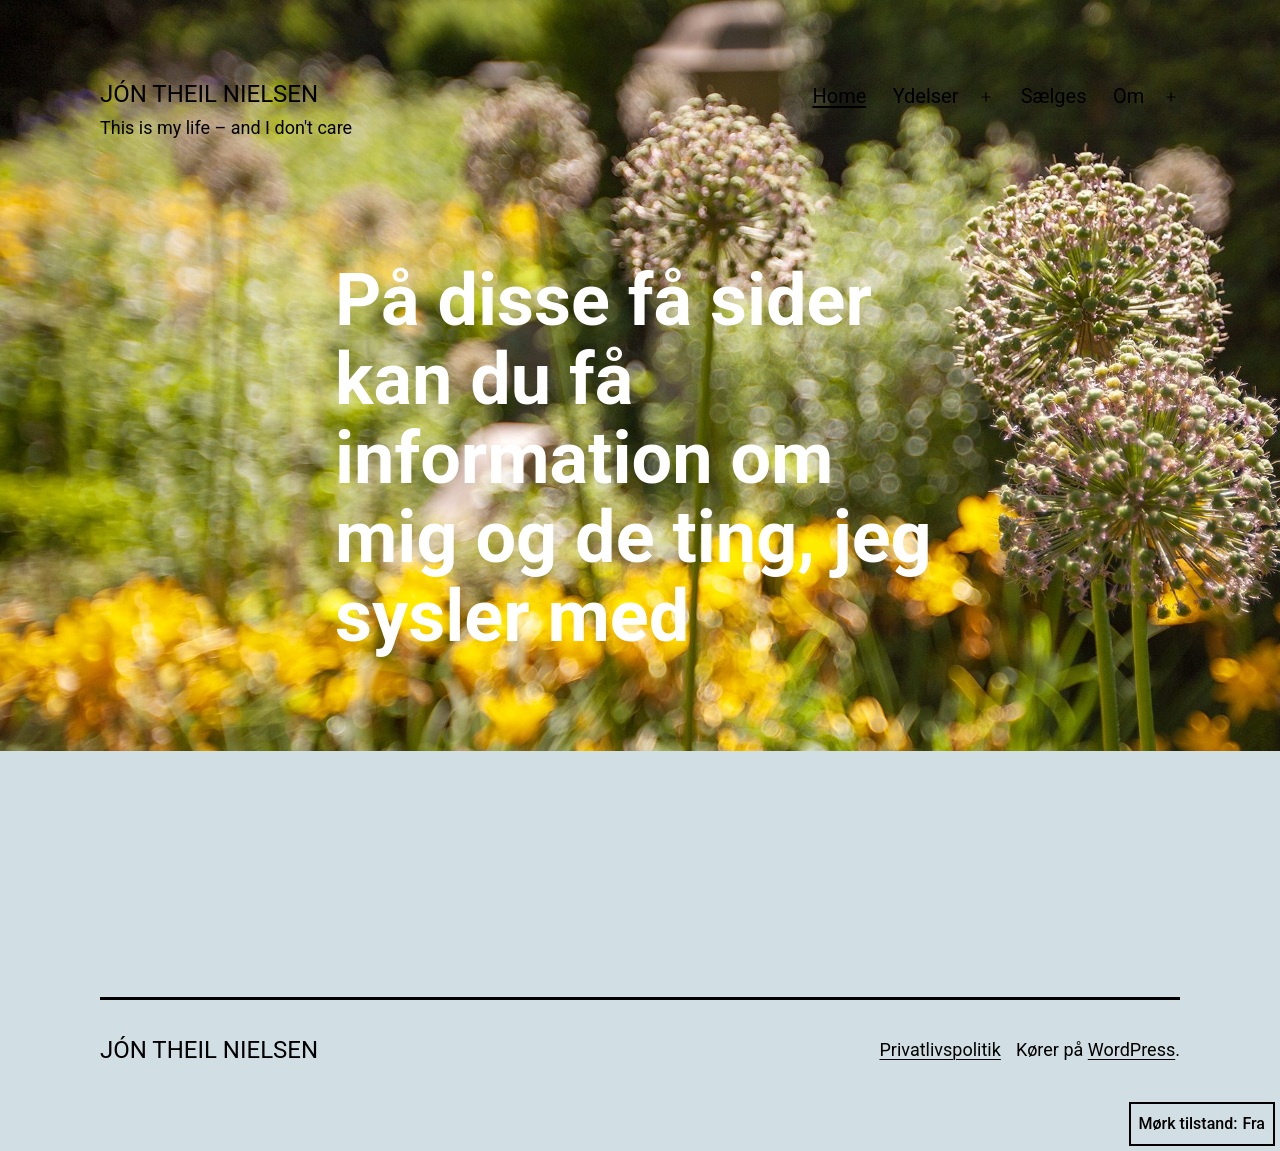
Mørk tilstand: (1202, 1124)
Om (1128, 96)
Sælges (1054, 96)
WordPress (1131, 1049)
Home (839, 96)
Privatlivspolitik (939, 1049)
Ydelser (926, 96)
